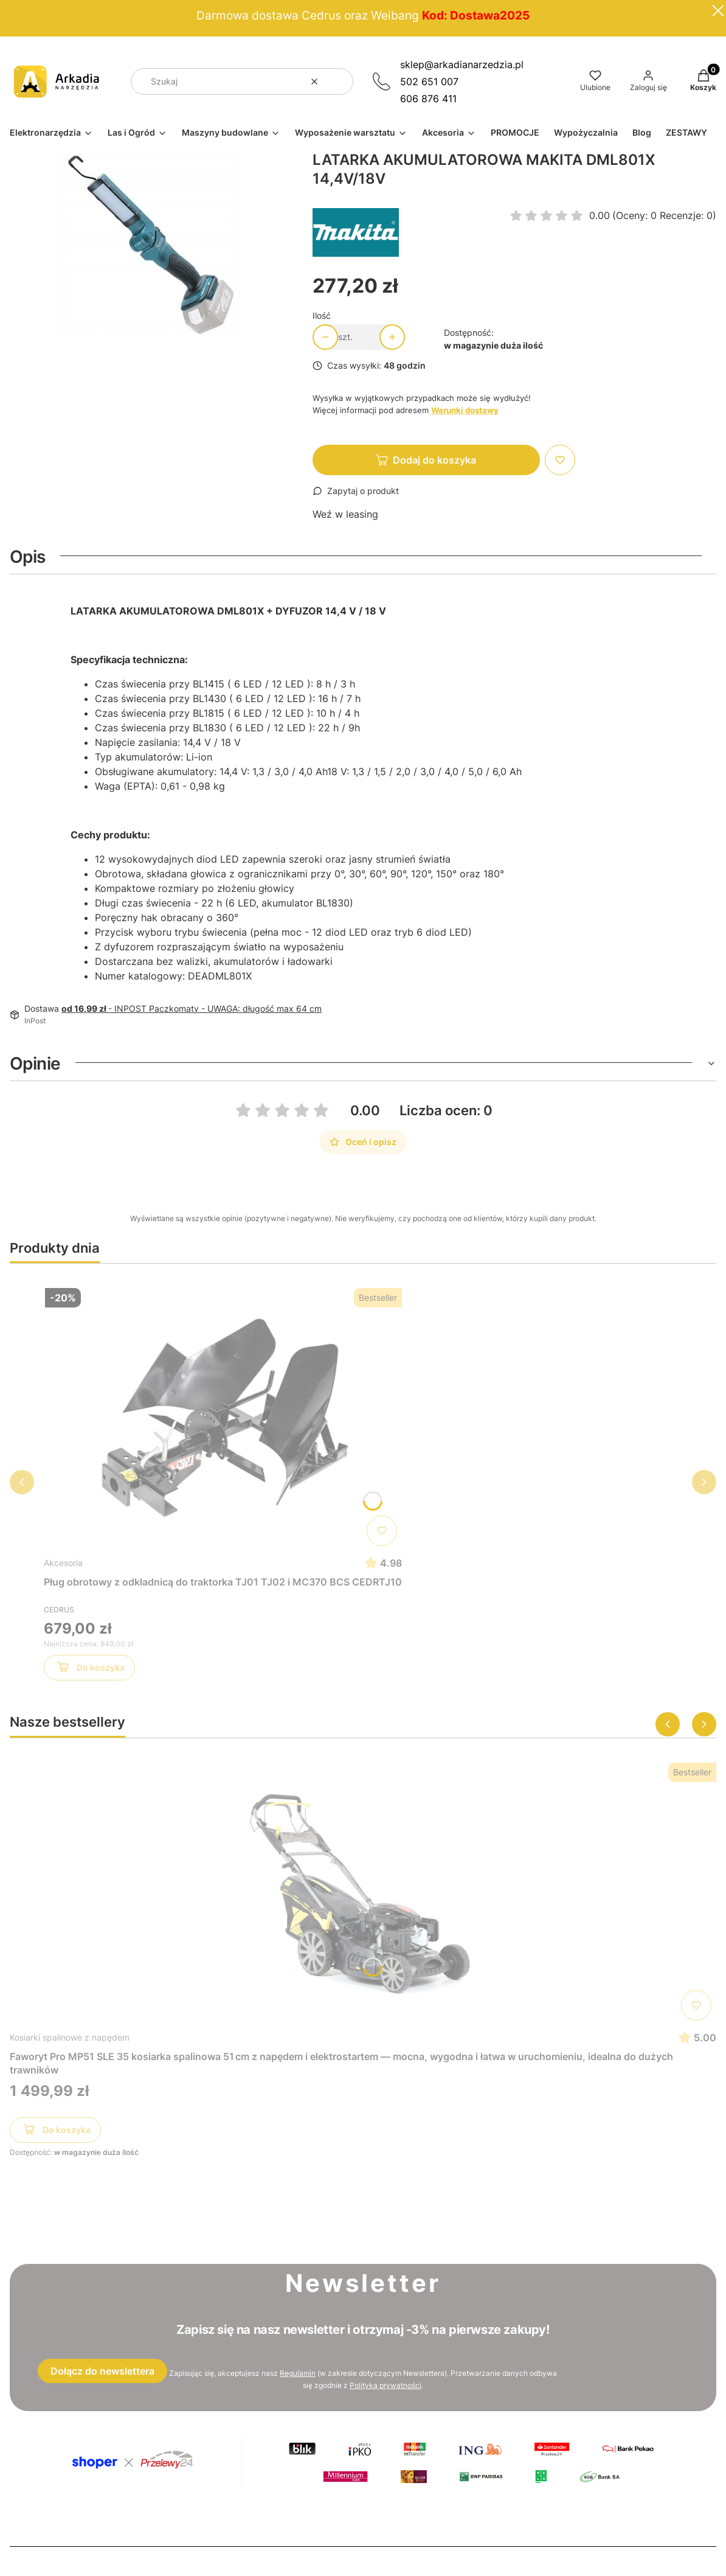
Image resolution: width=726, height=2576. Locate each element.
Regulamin (298, 2373)
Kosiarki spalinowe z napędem (70, 2037)
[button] (339, 81)
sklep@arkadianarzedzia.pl (462, 64)
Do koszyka (90, 1669)
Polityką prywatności (385, 2385)
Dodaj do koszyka (434, 460)
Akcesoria (63, 1563)
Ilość (322, 315)
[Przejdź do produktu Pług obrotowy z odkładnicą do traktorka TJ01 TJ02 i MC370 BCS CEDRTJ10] (223, 1417)
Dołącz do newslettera (102, 2371)
